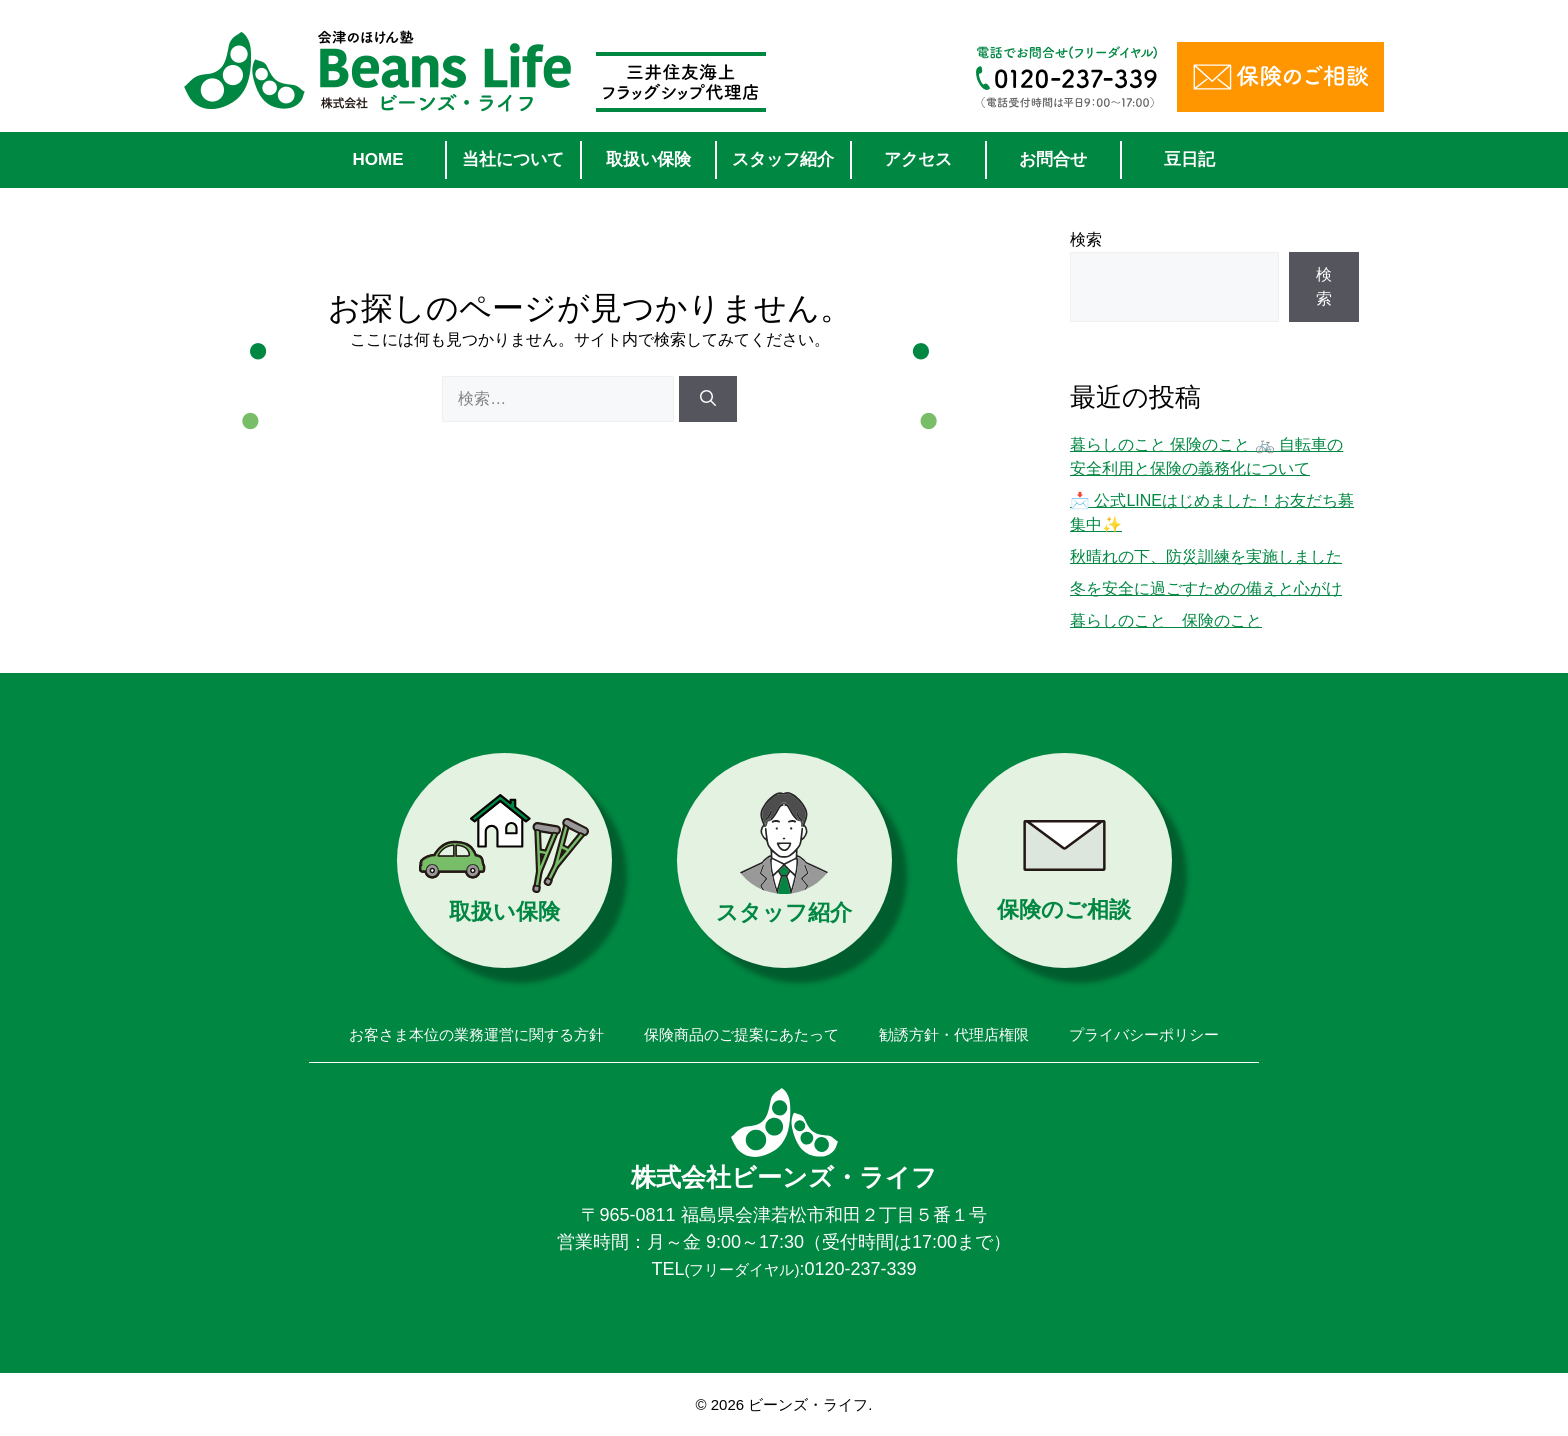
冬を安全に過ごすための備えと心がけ (1206, 588)
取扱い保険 (648, 159)
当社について (513, 159)
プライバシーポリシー (1144, 1034)
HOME (378, 159)
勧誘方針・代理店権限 (954, 1034)
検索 (1086, 239)
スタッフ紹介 (783, 159)
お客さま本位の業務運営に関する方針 (476, 1034)
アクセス (918, 159)
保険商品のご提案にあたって (741, 1034)
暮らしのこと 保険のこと (1166, 620)
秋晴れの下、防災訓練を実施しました (1206, 556)
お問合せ (1053, 159)
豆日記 (1189, 159)
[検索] (708, 399)
